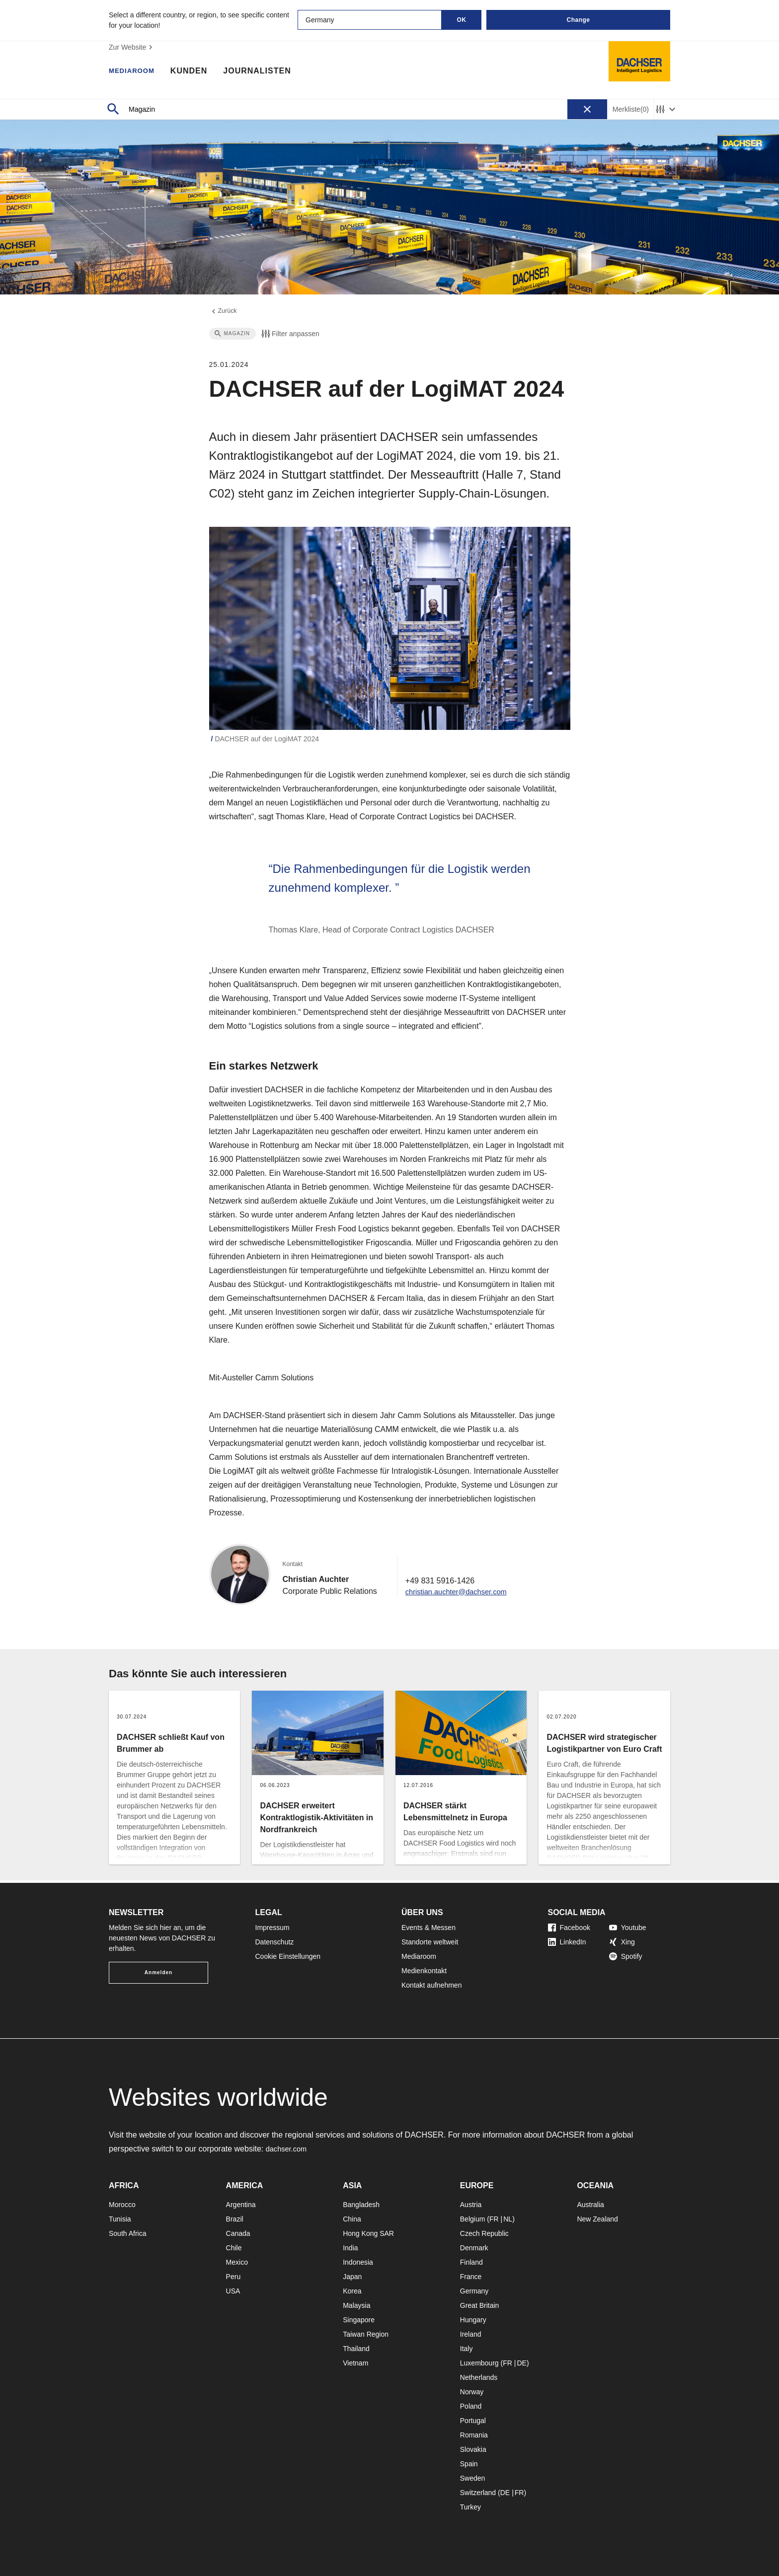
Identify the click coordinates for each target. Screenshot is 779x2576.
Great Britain (479, 2305)
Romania (474, 2435)
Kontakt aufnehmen (431, 1985)
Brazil (234, 2219)
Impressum (272, 1928)
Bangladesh (361, 2205)
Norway (471, 2392)
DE (521, 2363)
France (471, 2277)
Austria (471, 2205)
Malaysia (356, 2305)
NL (507, 2219)
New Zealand (597, 2219)
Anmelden (158, 1972)
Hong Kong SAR (368, 2233)
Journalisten (266, 72)
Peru (233, 2277)
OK (462, 19)
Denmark (474, 2248)
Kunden (197, 72)
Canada (238, 2233)
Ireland (470, 2334)
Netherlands (479, 2377)
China (352, 2219)
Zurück (224, 312)
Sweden (472, 2478)
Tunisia (120, 2219)
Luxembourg (479, 2363)
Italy (466, 2349)
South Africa (128, 2233)
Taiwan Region (366, 2334)
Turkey (470, 2507)
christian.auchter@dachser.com (461, 1593)
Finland (471, 2262)
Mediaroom (136, 72)
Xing (622, 1942)
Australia (590, 2205)
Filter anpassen (289, 336)
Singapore (359, 2320)
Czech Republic (484, 2233)
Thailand (356, 2349)
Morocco (122, 2205)
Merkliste (631, 109)
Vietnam (355, 2363)
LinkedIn (567, 1942)
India (350, 2248)
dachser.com (288, 2149)
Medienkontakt (424, 1971)
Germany (474, 2291)
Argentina (241, 2205)
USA (233, 2291)
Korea (352, 2291)
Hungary (473, 2320)
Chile (234, 2248)
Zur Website (132, 47)
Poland (471, 2406)
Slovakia (473, 2449)
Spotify (625, 1956)
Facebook (569, 1928)
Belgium (472, 2219)
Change (578, 19)
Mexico (237, 2262)
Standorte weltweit (429, 1942)
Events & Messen (428, 1928)
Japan (352, 2277)
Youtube (627, 1928)
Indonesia (358, 2262)
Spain (469, 2464)
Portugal (473, 2421)
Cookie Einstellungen (288, 1956)
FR (494, 2219)
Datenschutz (274, 1942)
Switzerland (478, 2493)
